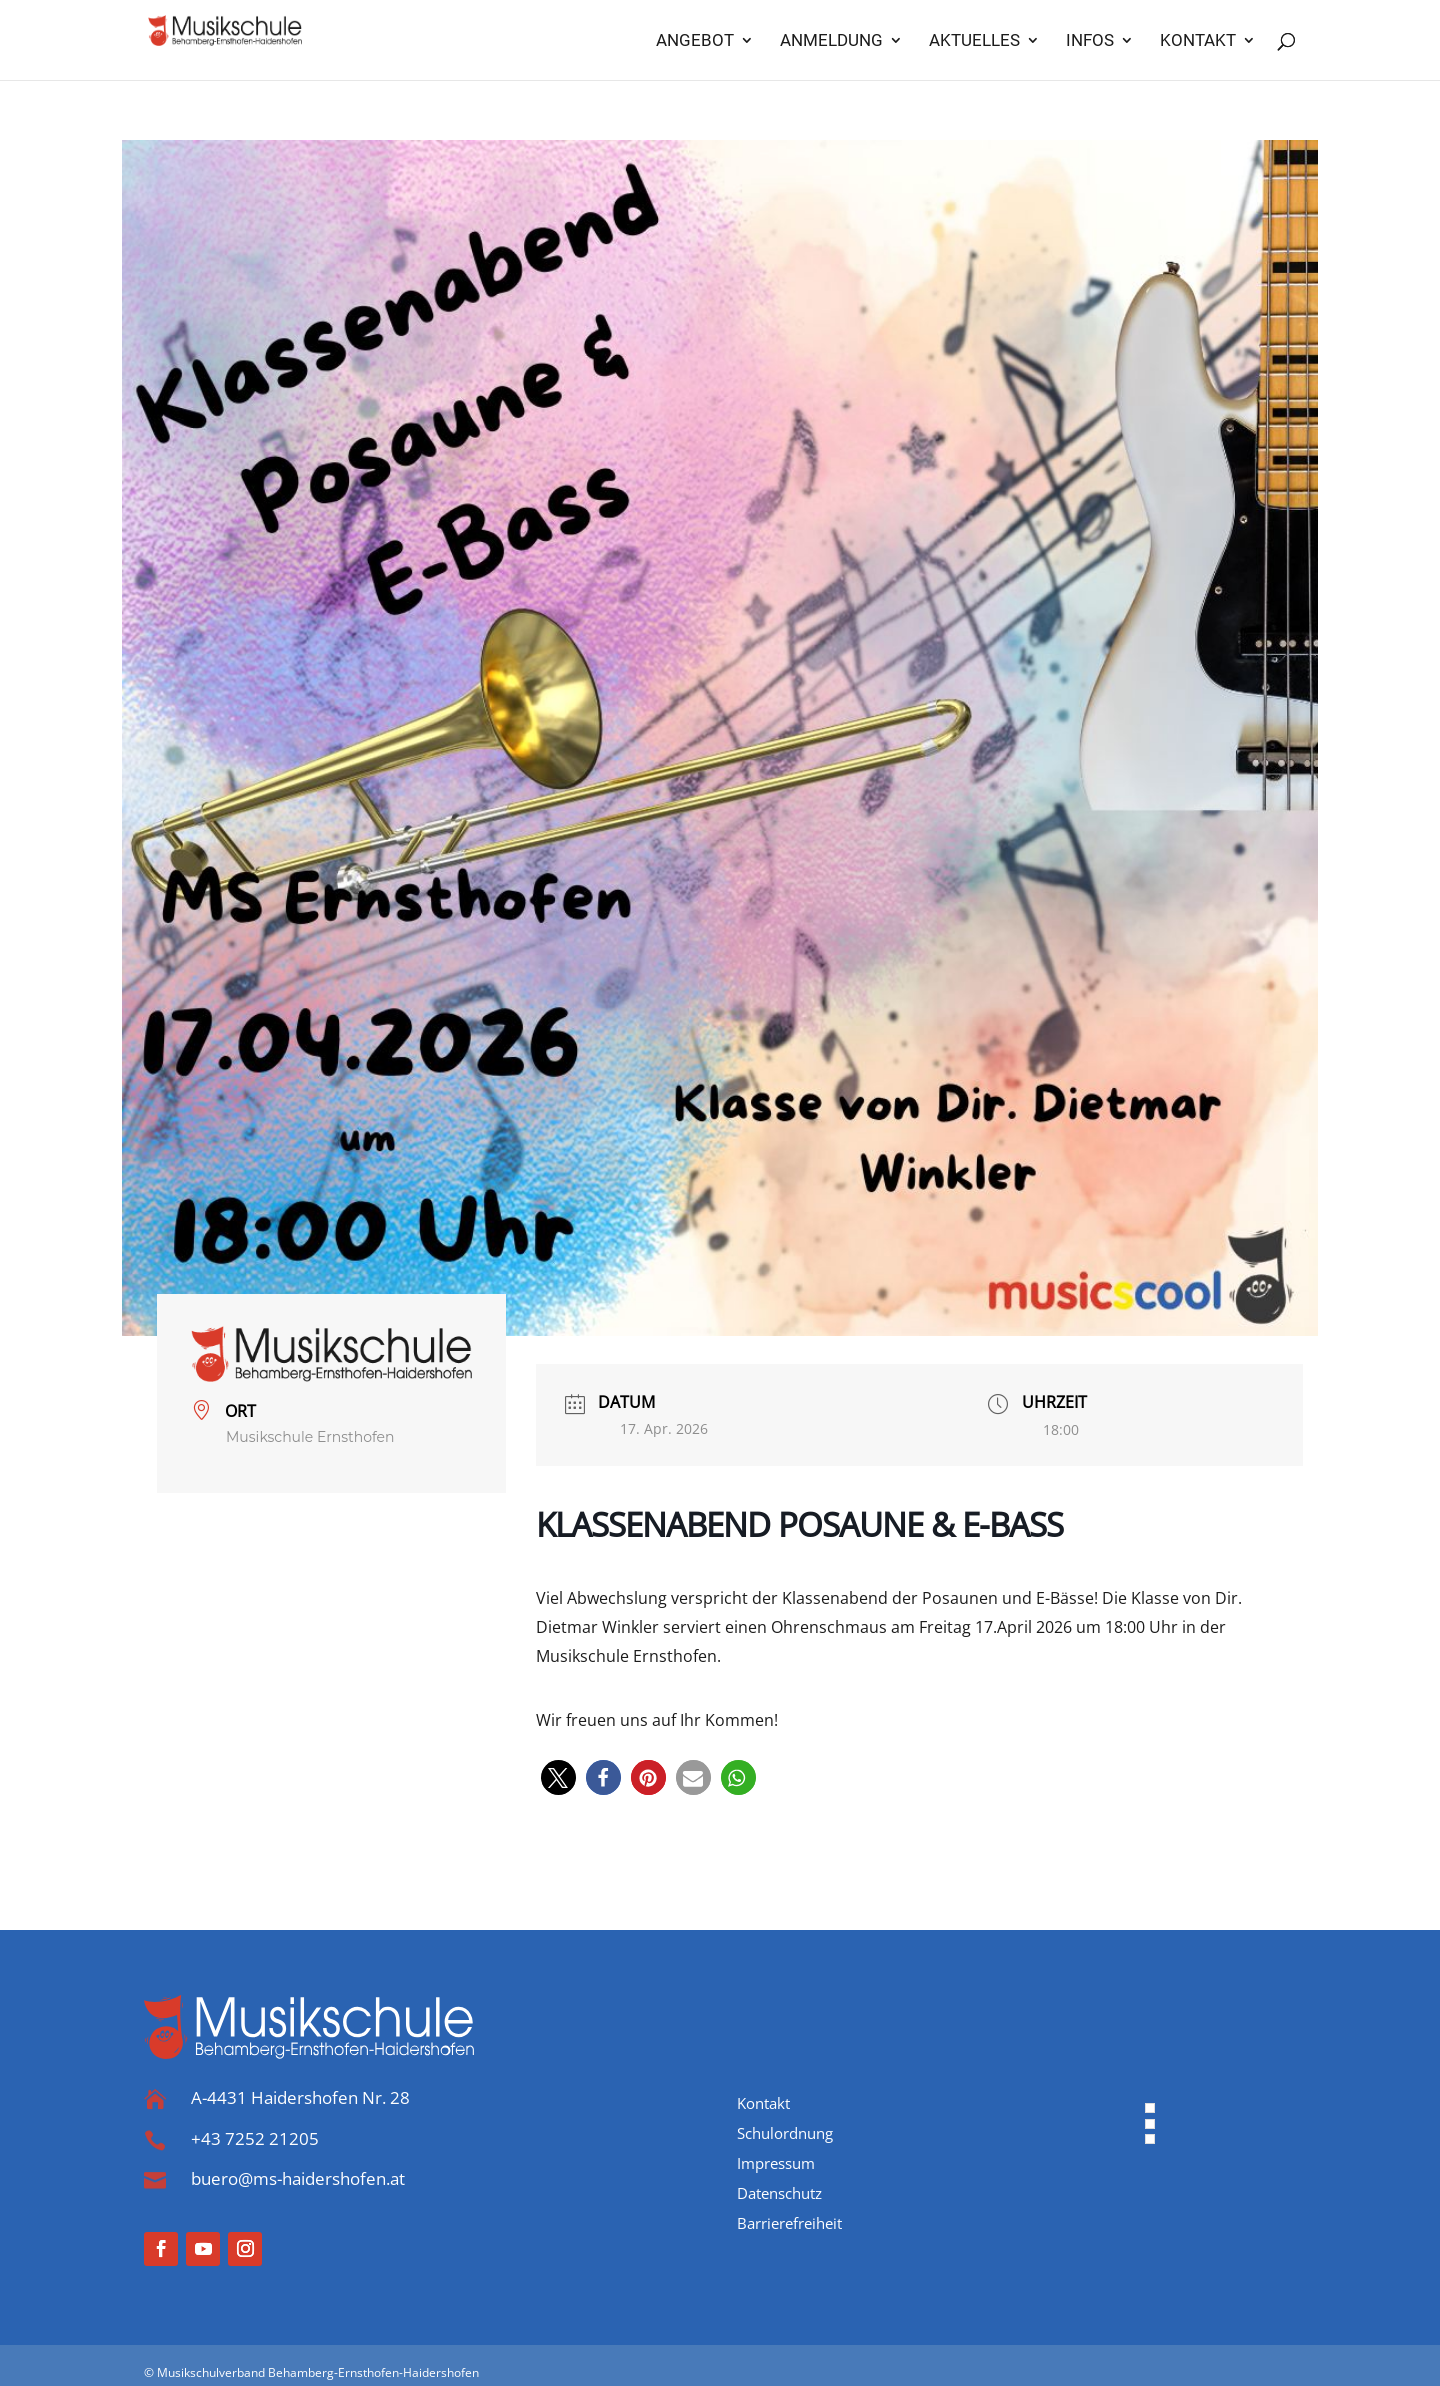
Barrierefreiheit (789, 2224)
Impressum (776, 2164)
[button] (558, 1777)
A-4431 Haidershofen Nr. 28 (300, 2097)
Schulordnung (785, 2134)
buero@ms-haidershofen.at (298, 2178)
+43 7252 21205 (255, 2138)
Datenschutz (779, 2194)
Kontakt (763, 2104)
